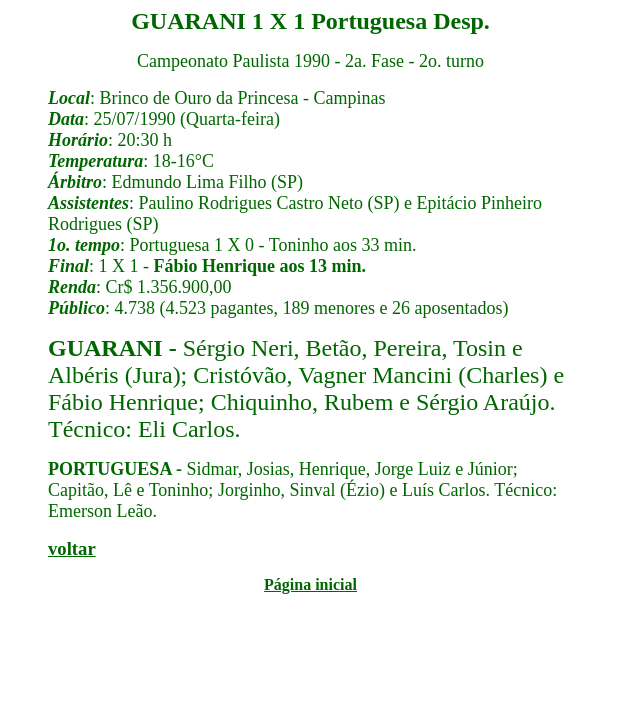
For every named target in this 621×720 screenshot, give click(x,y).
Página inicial (310, 584)
